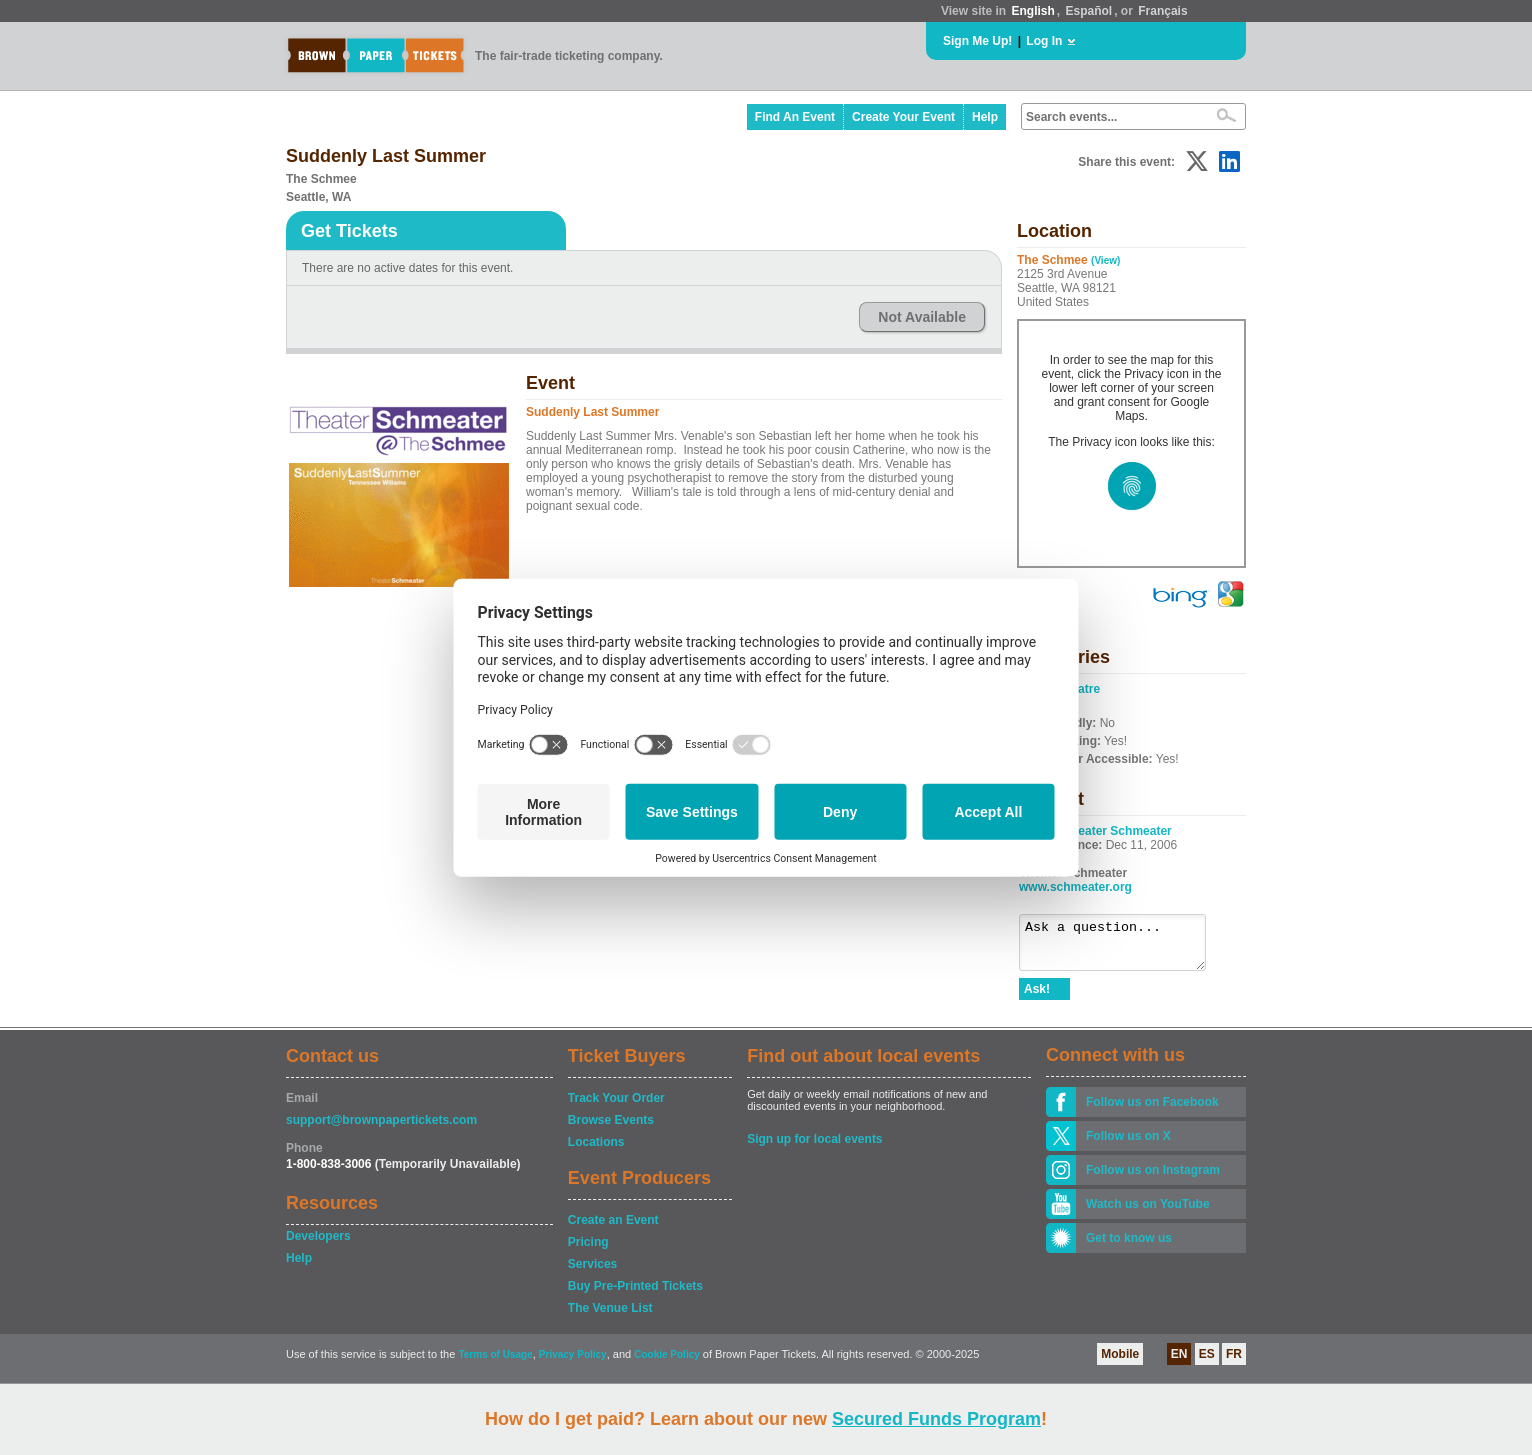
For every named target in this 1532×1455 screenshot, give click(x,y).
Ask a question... (1122, 947)
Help (985, 117)
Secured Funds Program (936, 1419)
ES (1207, 1363)
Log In (1044, 41)
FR (1234, 1363)
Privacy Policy (573, 1363)
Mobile (1120, 1363)
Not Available (922, 317)
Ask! (1037, 998)
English (1032, 11)
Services (592, 1273)
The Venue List (610, 1317)
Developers (318, 1245)
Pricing (588, 1251)
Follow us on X (1128, 1145)
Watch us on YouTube (1148, 1213)
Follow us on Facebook (1152, 1111)
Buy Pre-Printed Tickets (635, 1295)
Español (1089, 11)
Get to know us (1129, 1247)
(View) (1105, 260)
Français (1162, 11)
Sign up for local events (814, 1148)
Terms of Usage (495, 1363)
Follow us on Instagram (1153, 1179)
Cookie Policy (667, 1363)
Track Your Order (616, 1107)
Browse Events (611, 1129)
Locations (596, 1151)
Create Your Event (903, 117)
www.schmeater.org (1075, 887)
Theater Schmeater (1118, 831)
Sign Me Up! (977, 41)
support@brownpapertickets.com (381, 1129)
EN (1179, 1363)
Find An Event (795, 117)
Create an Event (613, 1229)
